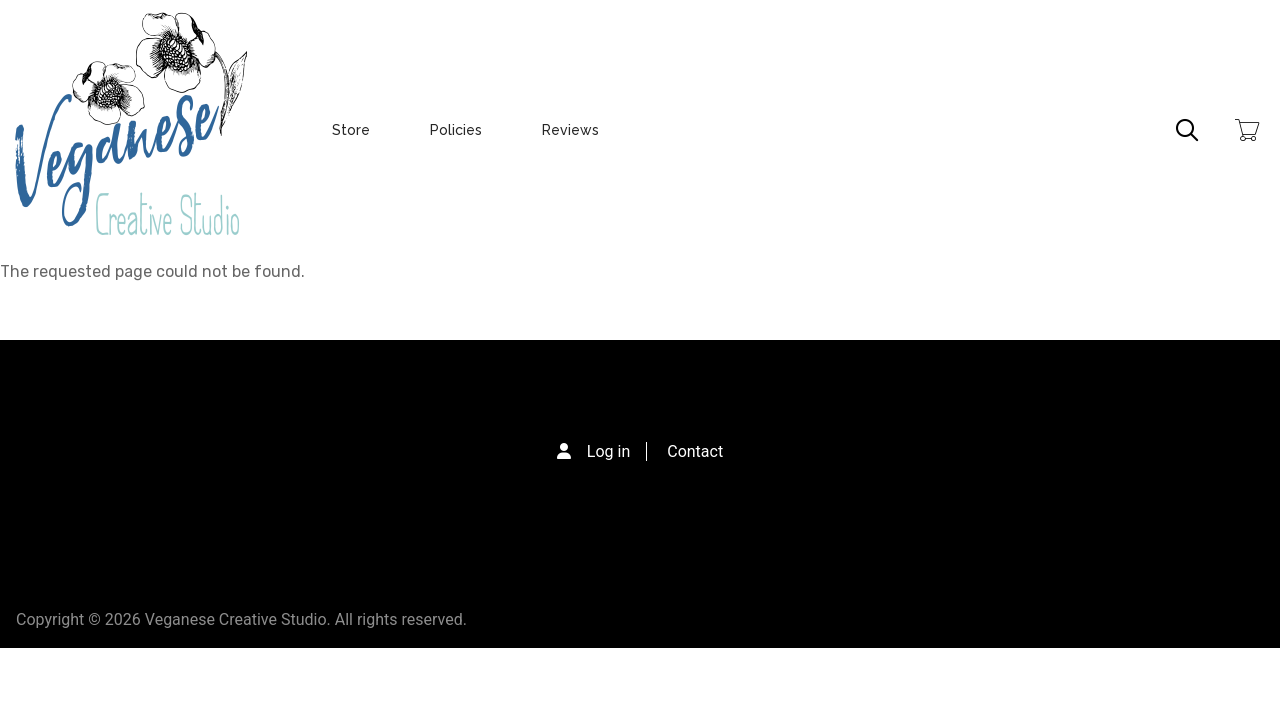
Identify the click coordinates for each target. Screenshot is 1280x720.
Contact (695, 451)
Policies (456, 130)
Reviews (570, 130)
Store (351, 130)
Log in (608, 451)
